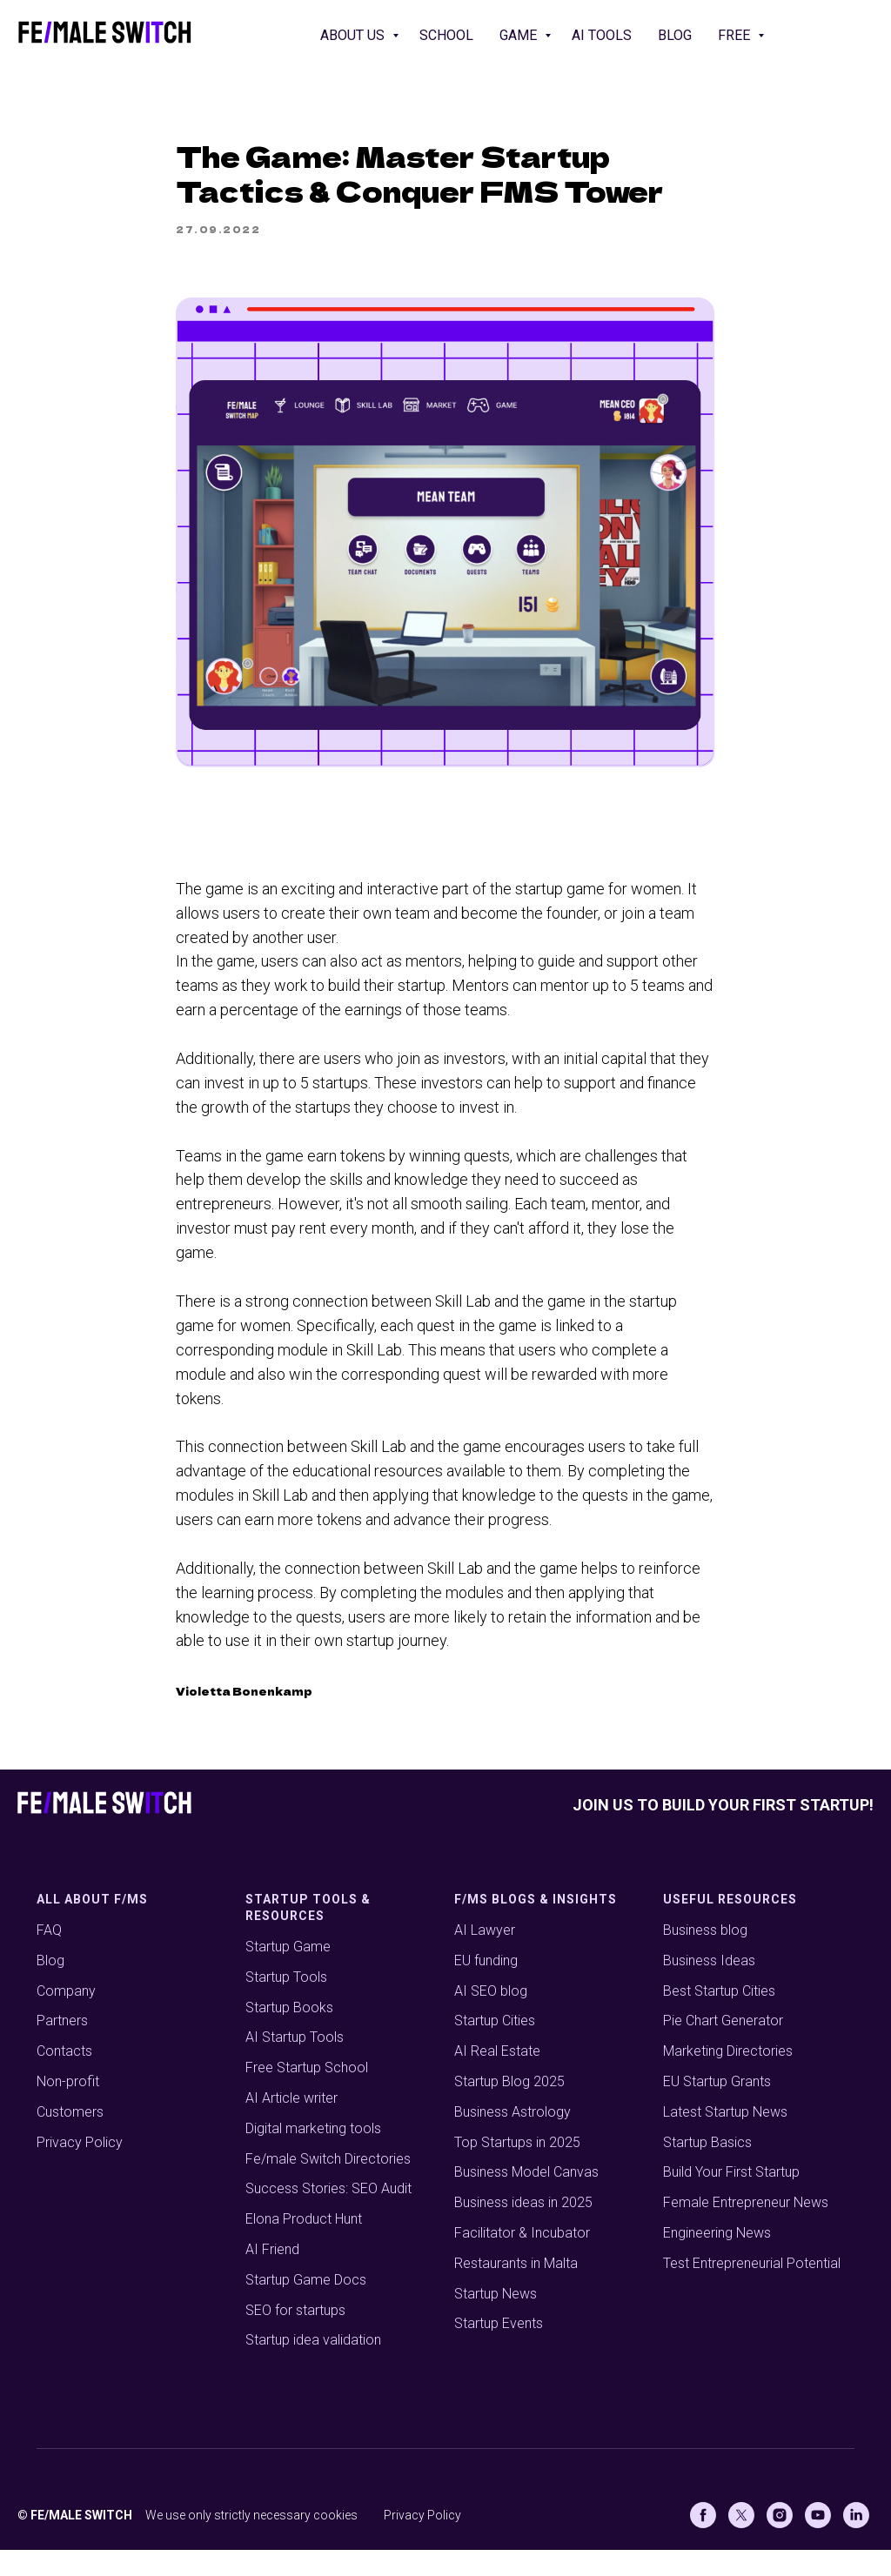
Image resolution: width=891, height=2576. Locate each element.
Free (736, 35)
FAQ (49, 1955)
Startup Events (498, 2349)
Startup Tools (286, 2002)
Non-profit (68, 2106)
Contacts (64, 2077)
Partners (62, 2046)
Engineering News (717, 2258)
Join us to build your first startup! (723, 1830)
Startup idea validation (313, 2366)
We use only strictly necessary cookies (251, 2541)
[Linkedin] (856, 2541)
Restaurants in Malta (516, 2288)
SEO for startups (295, 2335)
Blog (675, 35)
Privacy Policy (80, 2167)
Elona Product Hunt (303, 2245)
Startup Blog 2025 (509, 2106)
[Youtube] (818, 2541)
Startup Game (288, 1972)
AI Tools (602, 35)
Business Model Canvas (526, 2198)
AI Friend (272, 2274)
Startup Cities (494, 2046)
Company (66, 2016)
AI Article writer (291, 2123)
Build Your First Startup (731, 2198)
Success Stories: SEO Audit (328, 2214)
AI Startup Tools (294, 2063)
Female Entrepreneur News (745, 2228)
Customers (70, 2137)
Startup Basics (707, 2167)
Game (519, 35)
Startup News (495, 2319)
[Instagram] (780, 2541)
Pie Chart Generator (723, 2046)
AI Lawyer (484, 1955)
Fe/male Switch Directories (328, 2184)
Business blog (705, 1955)
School (446, 35)
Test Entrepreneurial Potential (752, 2288)
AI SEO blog (490, 2016)
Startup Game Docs (305, 2305)
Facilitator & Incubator (522, 2258)
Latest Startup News (725, 2137)
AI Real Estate (497, 2077)
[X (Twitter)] (741, 2541)
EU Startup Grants (717, 2106)
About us (354, 35)
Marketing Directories (728, 2077)
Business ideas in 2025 (523, 2228)
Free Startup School (306, 2093)
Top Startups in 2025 (517, 2167)
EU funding (486, 1985)
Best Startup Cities (719, 2016)
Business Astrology (512, 2137)
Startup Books (289, 2032)
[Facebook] (703, 2541)
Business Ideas (709, 1985)
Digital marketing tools (313, 2153)
